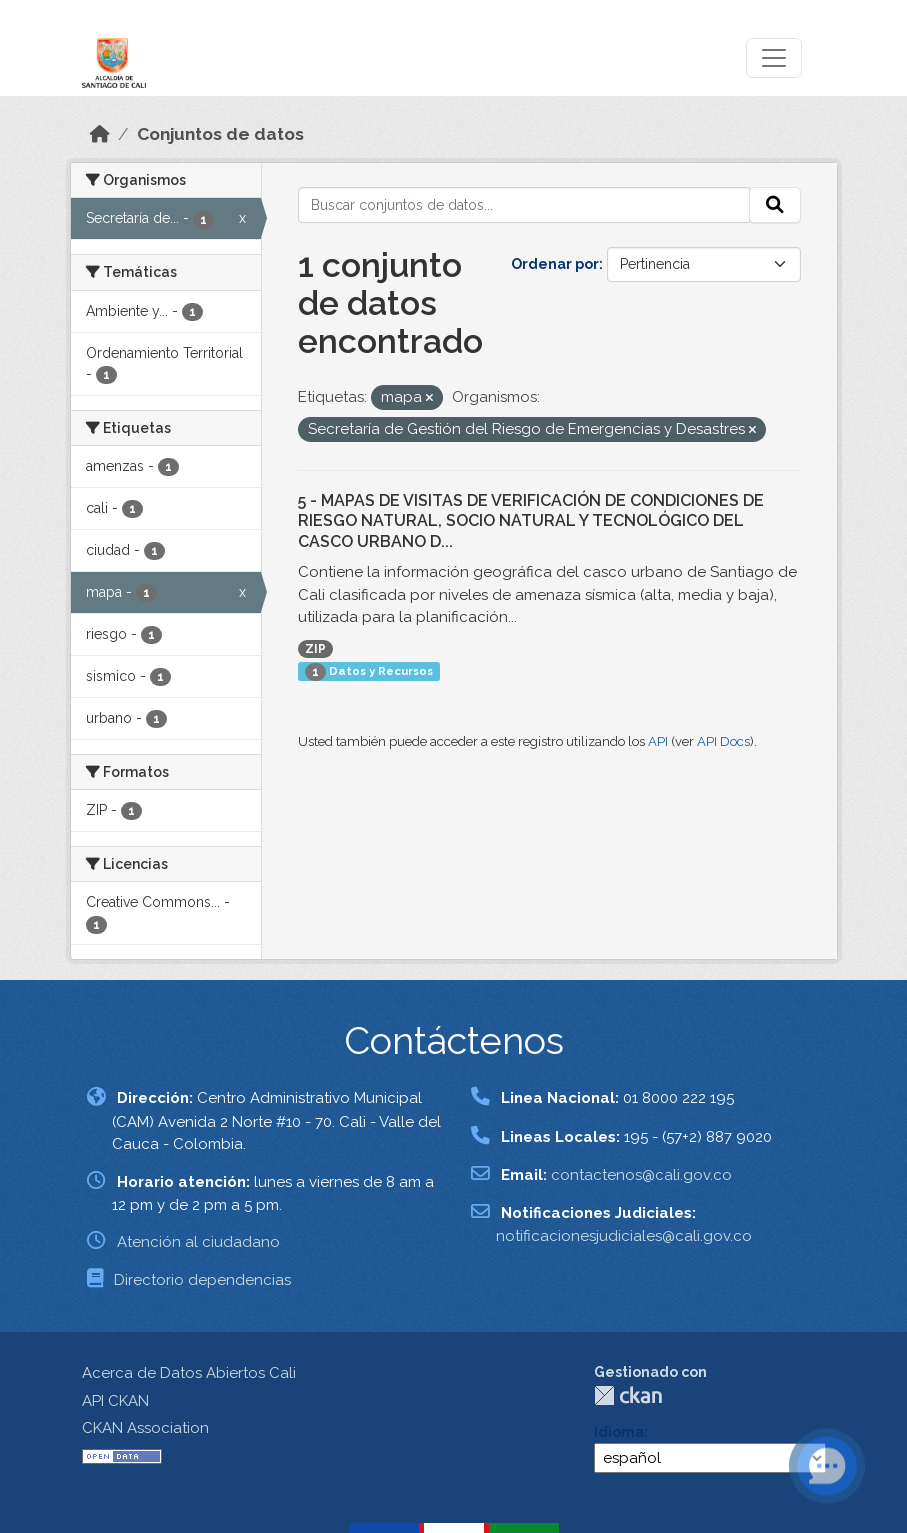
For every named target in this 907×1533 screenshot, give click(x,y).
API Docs (723, 741)
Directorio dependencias (202, 1280)
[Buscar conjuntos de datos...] (524, 205)
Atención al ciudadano (198, 1242)
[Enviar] (775, 205)
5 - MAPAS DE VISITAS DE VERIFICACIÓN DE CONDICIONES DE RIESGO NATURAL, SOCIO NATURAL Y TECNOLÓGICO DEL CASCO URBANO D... (531, 521)
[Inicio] (100, 134)
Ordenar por (555, 264)
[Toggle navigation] (774, 58)
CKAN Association (145, 1428)
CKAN (628, 1395)
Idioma (619, 1432)
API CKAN (115, 1401)
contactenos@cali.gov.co (641, 1175)
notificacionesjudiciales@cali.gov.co (624, 1236)
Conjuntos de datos (220, 134)
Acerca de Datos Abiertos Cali (189, 1373)
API (658, 741)
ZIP (315, 649)
